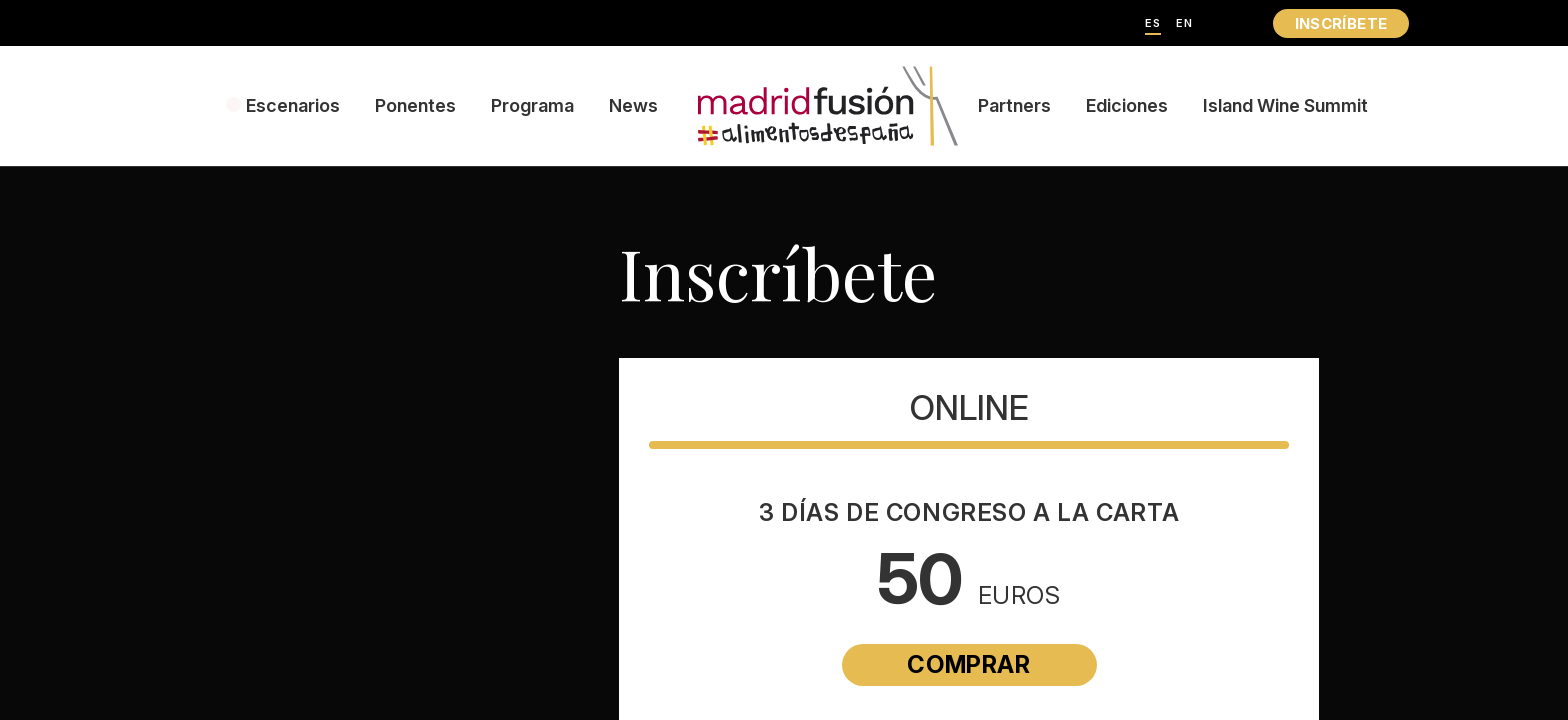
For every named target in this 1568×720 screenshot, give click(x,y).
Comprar (968, 664)
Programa (532, 105)
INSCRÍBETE (1341, 23)
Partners (1014, 105)
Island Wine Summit (1285, 105)
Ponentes (415, 105)
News (633, 105)
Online (969, 408)
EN (1184, 23)
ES (1153, 23)
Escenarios (293, 105)
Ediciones (1127, 105)
